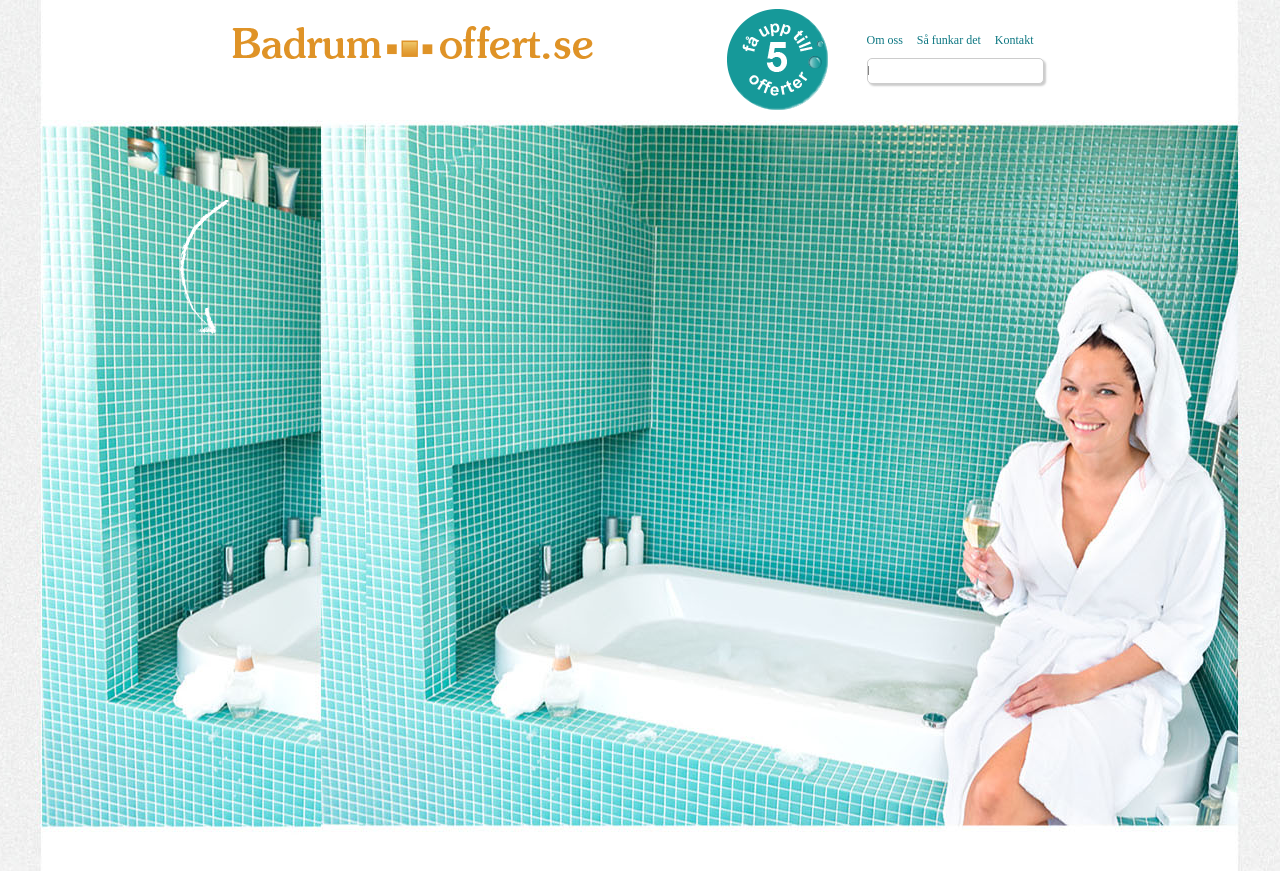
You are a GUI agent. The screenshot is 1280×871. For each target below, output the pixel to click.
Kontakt (1014, 40)
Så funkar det (949, 40)
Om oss (885, 40)
